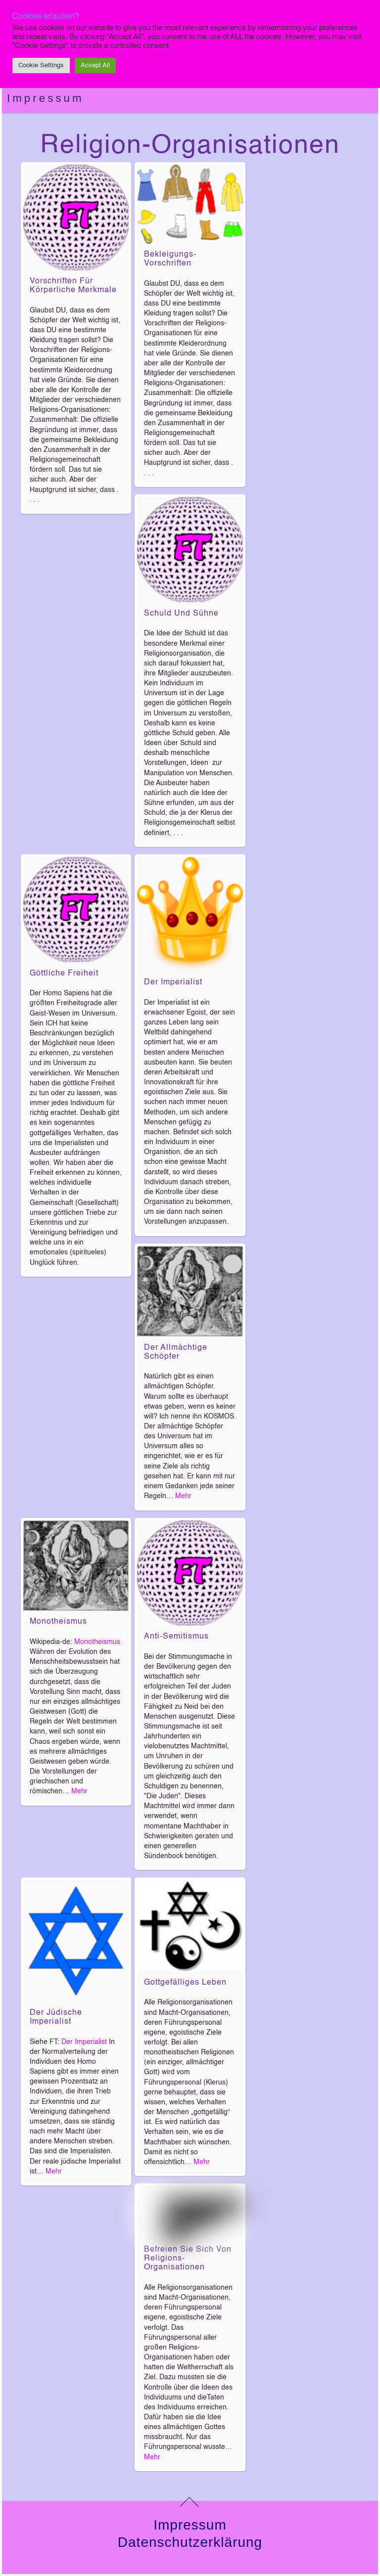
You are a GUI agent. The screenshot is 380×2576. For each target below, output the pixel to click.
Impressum (45, 98)
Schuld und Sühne (181, 614)
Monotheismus (58, 1622)
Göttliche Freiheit (64, 973)
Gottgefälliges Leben (185, 1983)
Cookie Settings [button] (41, 65)
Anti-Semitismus (176, 1637)
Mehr (183, 1496)
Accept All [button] (95, 65)
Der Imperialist (173, 982)
